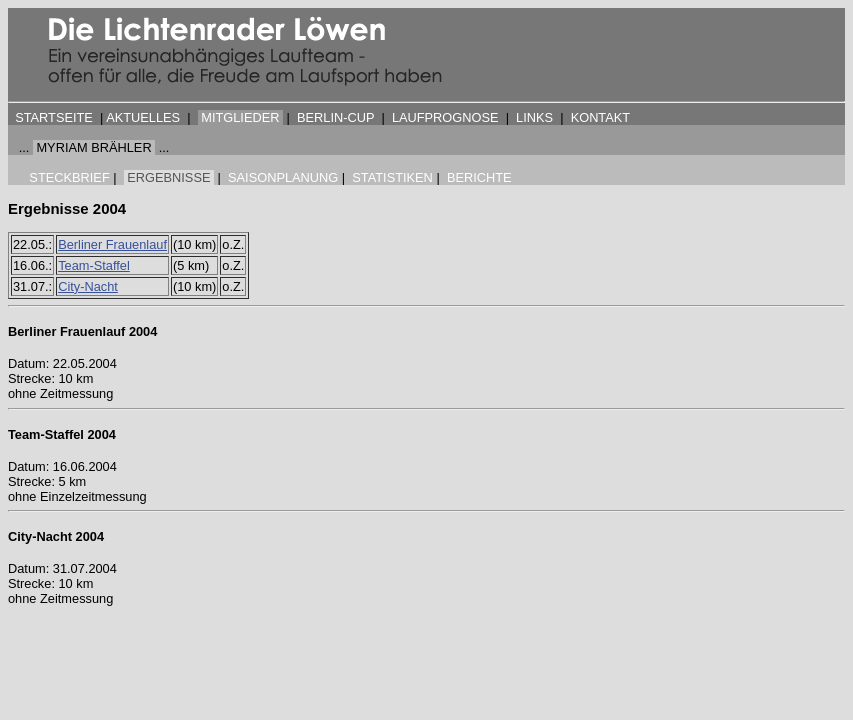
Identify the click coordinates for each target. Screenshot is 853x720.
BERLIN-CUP (335, 117)
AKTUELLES (143, 117)
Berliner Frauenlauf (112, 244)
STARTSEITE (54, 117)
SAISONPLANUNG (283, 177)
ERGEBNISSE (168, 177)
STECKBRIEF (69, 177)
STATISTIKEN (392, 177)
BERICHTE (479, 177)
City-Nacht (88, 286)
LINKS (534, 117)
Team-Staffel (94, 265)
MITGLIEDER (240, 117)
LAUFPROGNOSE (445, 117)
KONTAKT (601, 117)
